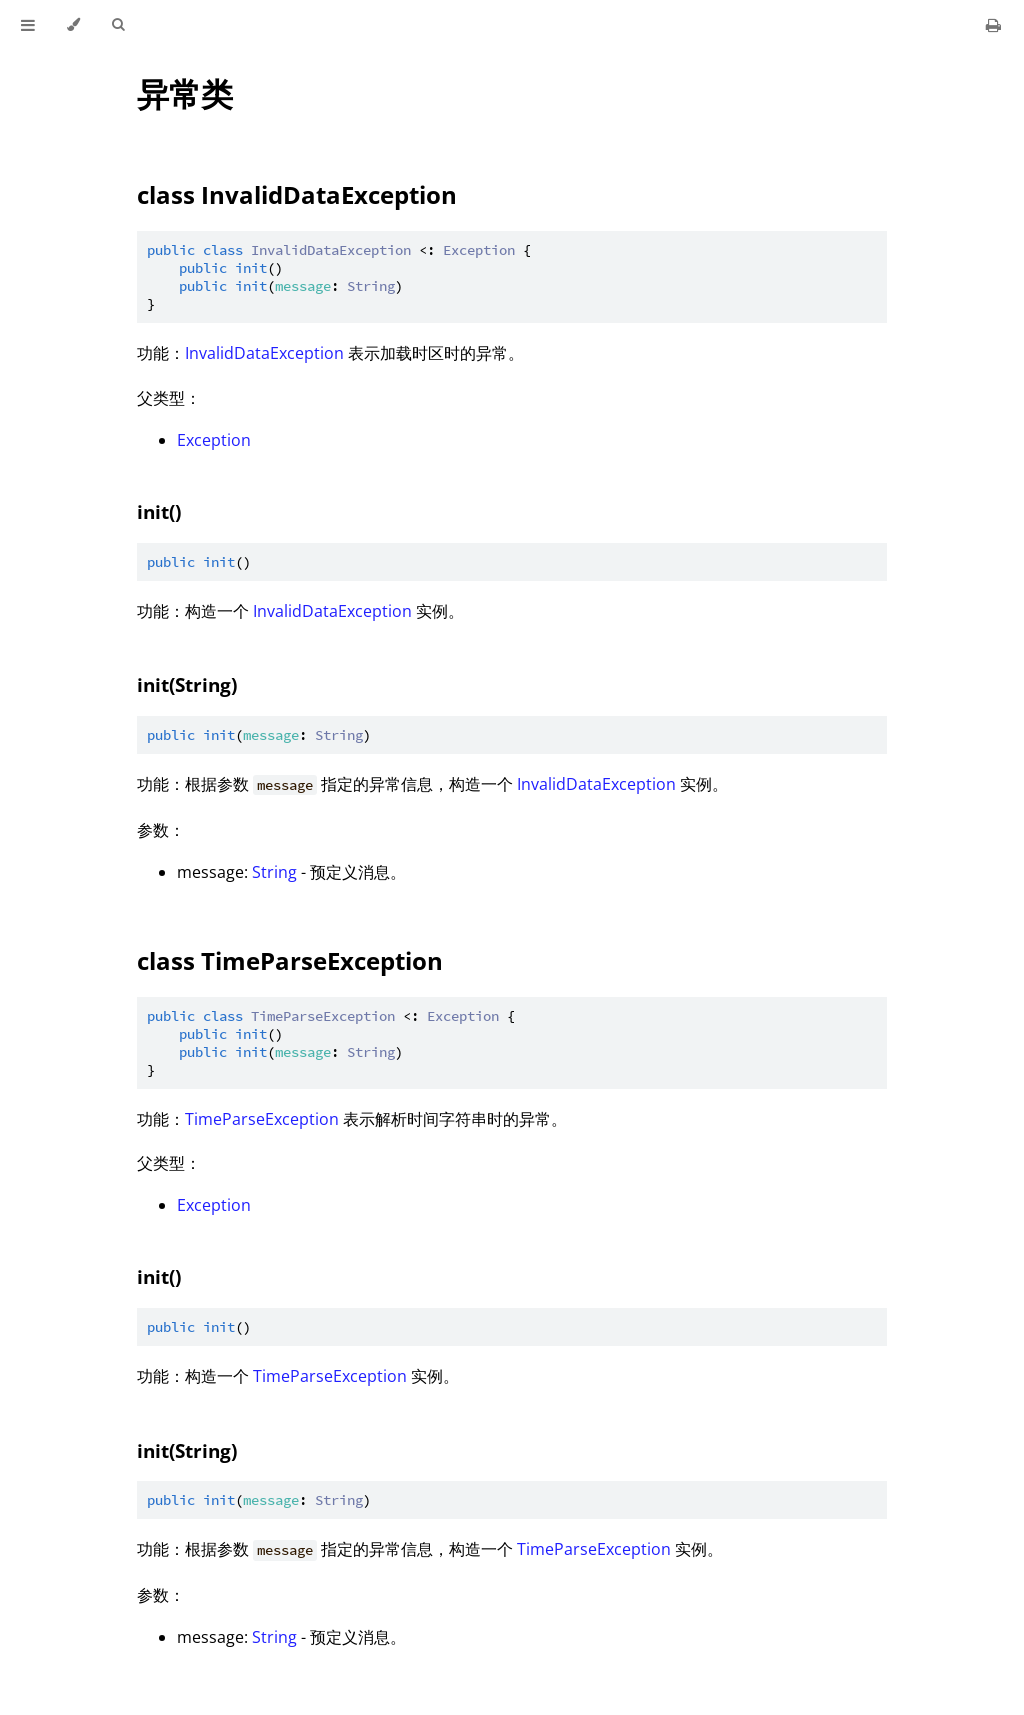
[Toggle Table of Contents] (28, 25)
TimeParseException (262, 1119)
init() (159, 511)
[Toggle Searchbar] (118, 25)
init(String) (187, 684)
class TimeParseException (290, 960)
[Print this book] (993, 25)
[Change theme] (73, 25)
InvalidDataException (264, 353)
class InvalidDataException (297, 194)
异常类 (185, 93)
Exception (214, 440)
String (274, 872)
